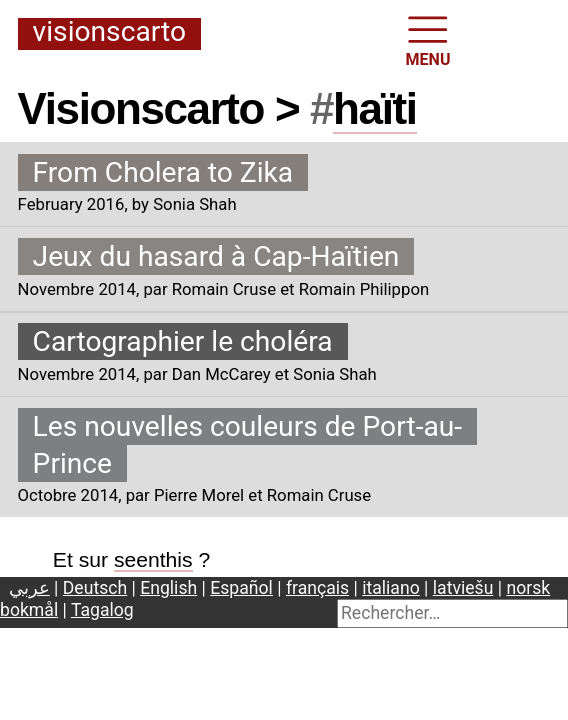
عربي (29, 588)
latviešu (463, 588)
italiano (391, 588)
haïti (374, 108)
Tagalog (102, 610)
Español (241, 588)
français (317, 588)
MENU (428, 39)
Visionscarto (109, 33)
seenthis (153, 559)
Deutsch (95, 588)
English (168, 588)
